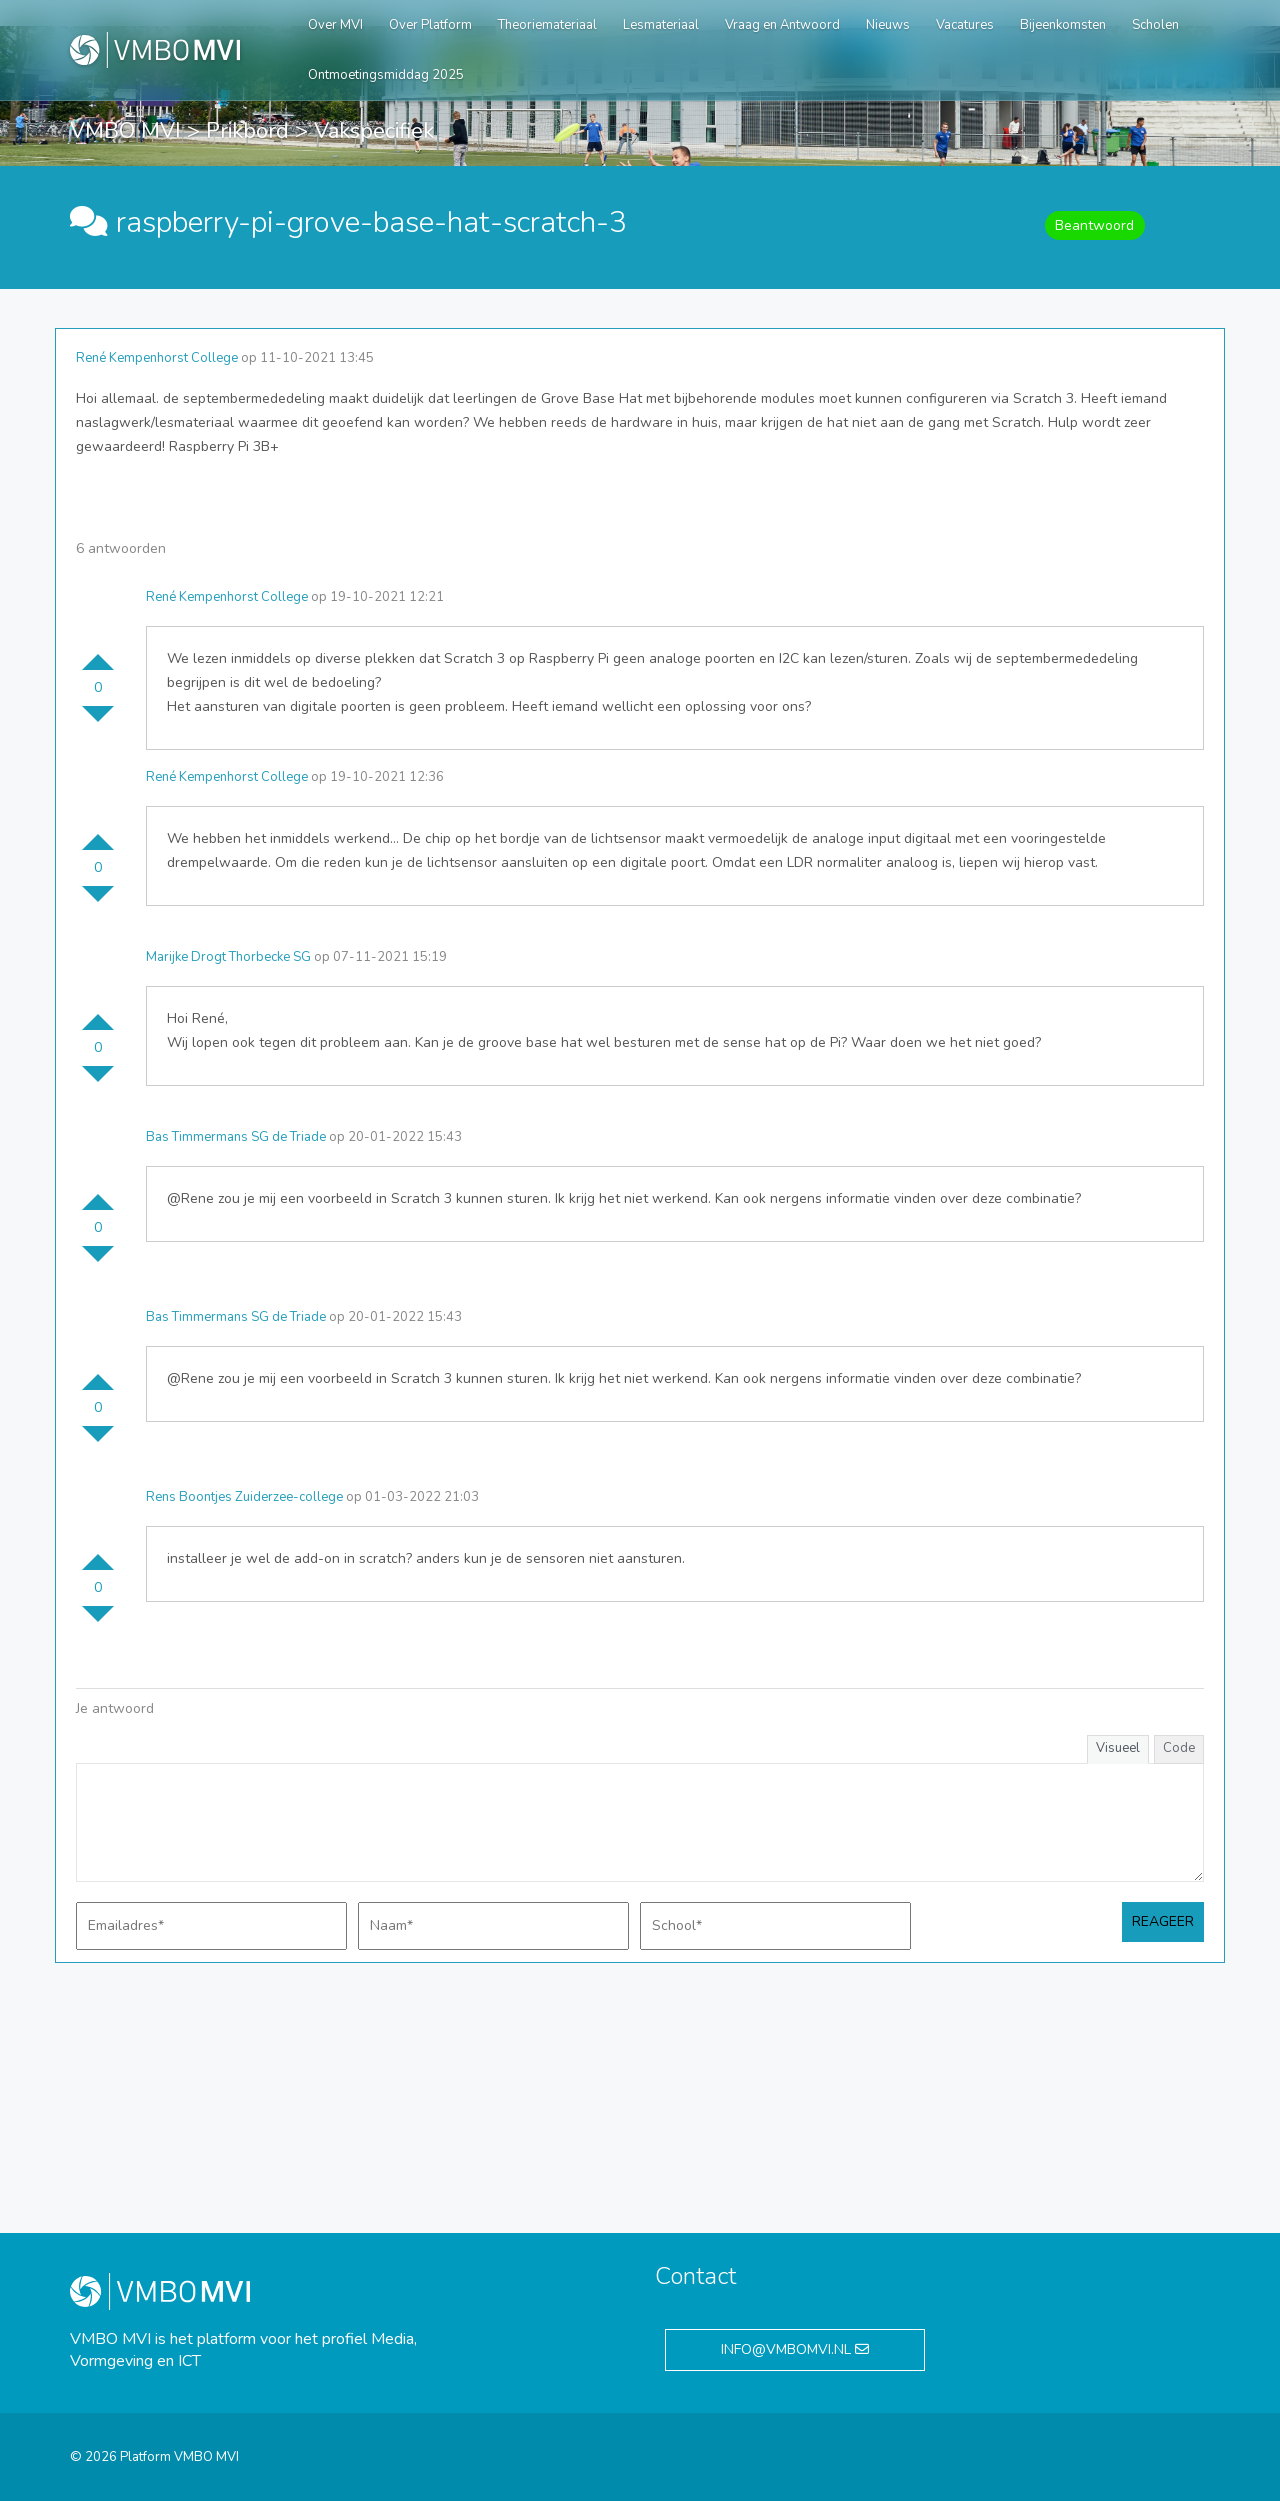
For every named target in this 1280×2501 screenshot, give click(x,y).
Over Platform (430, 25)
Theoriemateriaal (547, 25)
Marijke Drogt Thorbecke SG (228, 957)
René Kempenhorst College (157, 358)
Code (1179, 1748)
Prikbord (247, 131)
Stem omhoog (98, 654)
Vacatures (965, 25)
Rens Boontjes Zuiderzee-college (244, 1497)
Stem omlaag (98, 722)
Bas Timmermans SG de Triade (236, 1137)
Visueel (1118, 1748)
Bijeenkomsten (1063, 25)
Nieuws (888, 25)
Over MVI (335, 25)
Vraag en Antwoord (782, 25)
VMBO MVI (125, 131)
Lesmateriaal (661, 25)
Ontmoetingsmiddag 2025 (386, 75)
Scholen (1155, 25)
